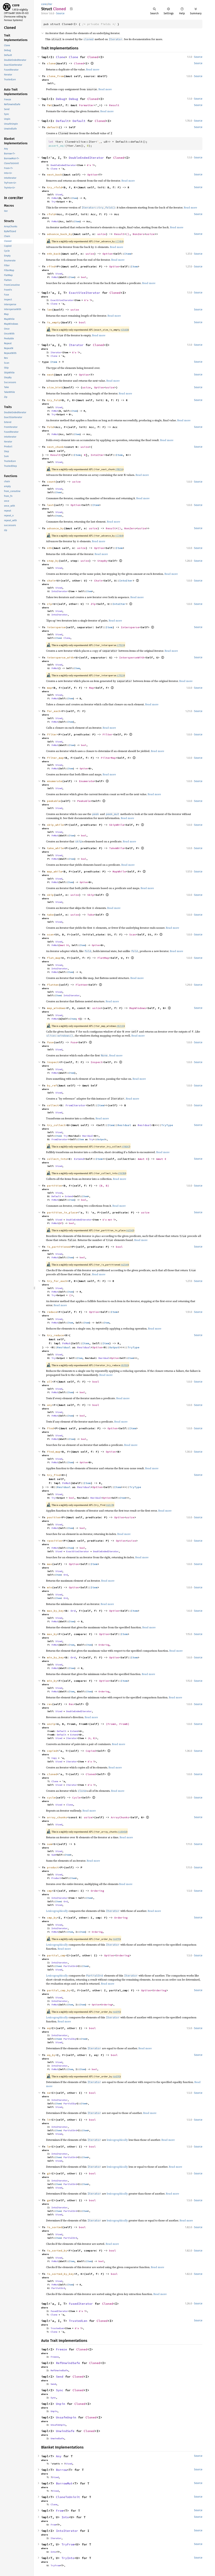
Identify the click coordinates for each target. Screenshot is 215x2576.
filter (52, 734)
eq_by (51, 2055)
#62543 (129, 1230)
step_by (53, 560)
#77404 (119, 241)
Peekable (84, 801)
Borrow (61, 2470)
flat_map (53, 957)
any (49, 1405)
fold (50, 427)
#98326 (119, 469)
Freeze (61, 2349)
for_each (53, 711)
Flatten (81, 984)
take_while (55, 848)
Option (92, 174)
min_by (52, 1680)
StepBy (102, 560)
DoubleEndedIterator (86, 158)
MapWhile (119, 871)
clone (51, 63)
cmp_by (52, 1917)
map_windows (56, 1008)
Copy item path (71, 9)
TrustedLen (78, 2321)
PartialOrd (70, 1966)
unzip (51, 1724)
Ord (65, 1574)
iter (50, 4)
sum (49, 1844)
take (50, 914)
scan (50, 934)
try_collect (56, 1125)
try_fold (53, 400)
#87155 (120, 1026)
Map (91, 687)
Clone (60, 57)
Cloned (92, 57)
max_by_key (55, 1610)
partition (54, 1185)
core (15, 5)
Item (74, 198)
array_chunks (57, 1817)
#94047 (125, 1146)
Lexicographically (57, 1911)
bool (83, 277)
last (50, 505)
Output (101, 1139)
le (48, 2146)
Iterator (76, 345)
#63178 (109, 1505)
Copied (91, 1750)
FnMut (54, 198)
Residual (124, 1125)
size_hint (54, 387)
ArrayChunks (120, 1817)
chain (51, 580)
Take (90, 914)
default (53, 127)
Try (53, 201)
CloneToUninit (68, 2497)
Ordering (103, 1644)
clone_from (55, 76)
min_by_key (55, 1657)
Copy (54, 1757)
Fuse (74, 1042)
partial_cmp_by (59, 1990)
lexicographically (117, 2140)
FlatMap (103, 957)
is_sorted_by (57, 2250)
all (49, 1381)
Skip (90, 894)
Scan (132, 934)
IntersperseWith (131, 657)
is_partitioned (59, 1246)
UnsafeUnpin (66, 2417)
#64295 (116, 1939)
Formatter (86, 105)
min (49, 1587)
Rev (71, 1704)
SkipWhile (116, 824)
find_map (53, 1451)
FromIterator (76, 1105)
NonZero (138, 234)
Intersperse (130, 627)
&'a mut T (108, 1219)
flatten (53, 984)
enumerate (54, 781)
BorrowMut (64, 2483)
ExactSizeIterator (84, 293)
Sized (58, 194)
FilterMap (108, 757)
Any (58, 2456)
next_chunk (55, 446)
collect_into (57, 1159)
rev (49, 1704)
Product (56, 1878)
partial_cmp (56, 1955)
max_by (52, 1634)
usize (101, 234)
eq (48, 2028)
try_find (53, 1475)
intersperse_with (60, 657)
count (51, 481)
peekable (53, 801)
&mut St (64, 945)
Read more (92, 69)
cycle (51, 1797)
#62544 (124, 1264)
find (50, 1428)
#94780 (121, 1173)
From (59, 2511)
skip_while (55, 824)
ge (48, 2200)
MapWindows (137, 1008)
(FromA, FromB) (117, 1724)
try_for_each (57, 1281)
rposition (54, 1540)
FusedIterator (81, 2304)
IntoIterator (59, 591)
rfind (51, 266)
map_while (54, 871)
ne (48, 2092)
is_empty (53, 322)
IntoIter (97, 455)
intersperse (56, 627)
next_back (54, 174)
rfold (51, 214)
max (49, 1564)
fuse (50, 1042)
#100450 (122, 1831)
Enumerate (86, 781)
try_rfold (54, 187)
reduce (52, 1312)
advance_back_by (59, 234)
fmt (49, 105)
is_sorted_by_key (60, 2274)
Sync (59, 2390)
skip (50, 894)
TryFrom (67, 2544)
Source (60, 13)
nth (49, 548)
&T (60, 1223)
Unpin (60, 2404)
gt (48, 2173)
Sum (53, 1854)
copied (52, 1750)
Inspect (96, 1062)
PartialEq (69, 2038)
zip (49, 604)
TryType (167, 1125)
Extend (79, 1159)
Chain (98, 580)
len (49, 309)
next (50, 374)
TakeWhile (116, 848)
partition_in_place (62, 1212)
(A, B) (92, 1738)
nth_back (53, 253)
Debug (60, 99)
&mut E (143, 1159)
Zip (93, 604)
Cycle (76, 1797)
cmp (49, 1890)
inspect (53, 1062)
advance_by (55, 528)
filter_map (55, 757)
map (49, 687)
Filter (107, 734)
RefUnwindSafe (68, 2363)
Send (59, 2376)
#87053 (124, 1365)
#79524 (120, 645)
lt (48, 2119)
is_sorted (54, 2227)
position (53, 1517)
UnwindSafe (65, 2431)
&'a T (90, 165)
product (53, 1867)
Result (114, 105)
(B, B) (104, 1185)
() (127, 234)
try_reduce (55, 1335)
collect (53, 1105)
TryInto (67, 2558)
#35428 (124, 329)
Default (62, 121)
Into (65, 2517)
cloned (52, 1774)
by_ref (52, 1085)
